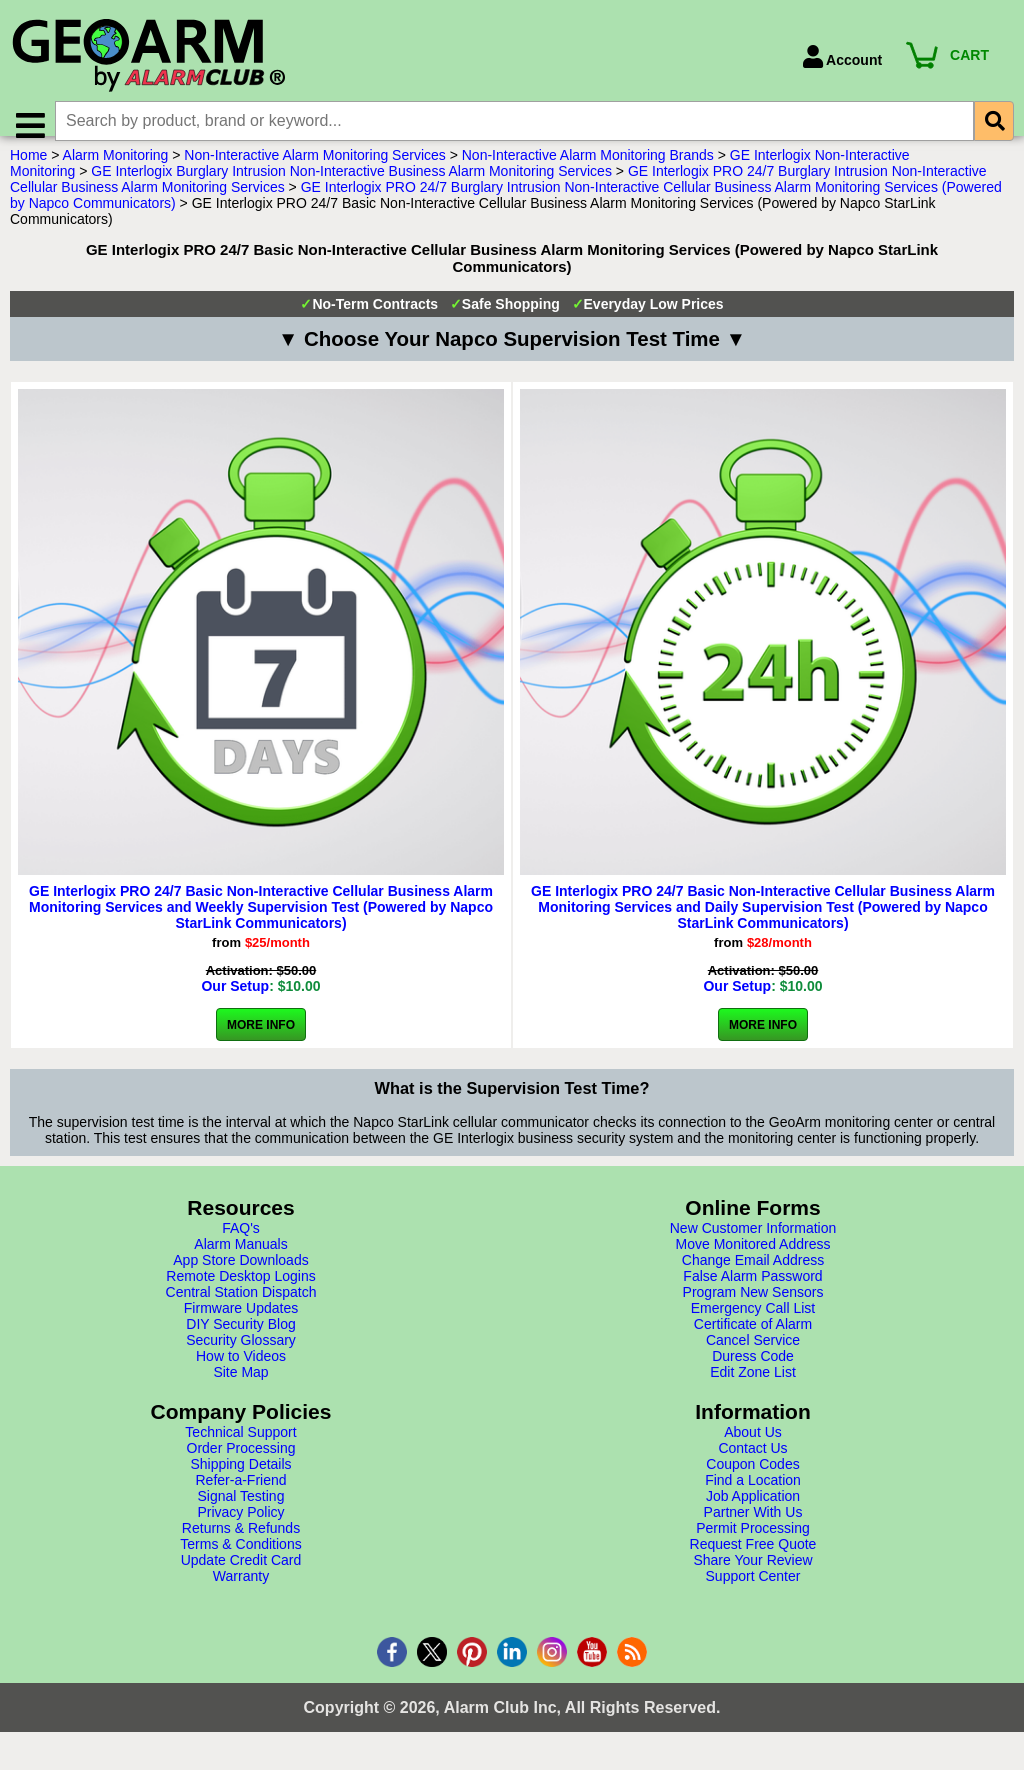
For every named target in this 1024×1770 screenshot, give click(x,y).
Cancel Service (753, 1358)
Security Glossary (241, 1358)
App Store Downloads (240, 1278)
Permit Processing (753, 1546)
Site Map (240, 1390)
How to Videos (241, 1374)
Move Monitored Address (753, 1262)
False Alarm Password (752, 1294)
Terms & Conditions (240, 1562)
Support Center (753, 1594)
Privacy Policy (240, 1530)
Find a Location (753, 1498)
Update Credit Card (241, 1578)
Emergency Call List (753, 1326)
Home (28, 173)
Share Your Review (752, 1578)
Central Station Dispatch (241, 1310)
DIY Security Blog (240, 1342)
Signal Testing (241, 1514)
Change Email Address (753, 1278)
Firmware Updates (241, 1326)
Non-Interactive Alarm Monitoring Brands (588, 173)
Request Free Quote (753, 1562)
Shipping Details (240, 1482)
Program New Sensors (753, 1310)
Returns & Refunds (241, 1546)
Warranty (241, 1594)
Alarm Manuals (240, 1262)
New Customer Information (753, 1246)
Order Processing (241, 1466)
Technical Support (240, 1450)
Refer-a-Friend (240, 1498)
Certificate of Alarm (753, 1342)
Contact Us (752, 1466)
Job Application (753, 1514)
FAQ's (241, 1246)
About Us (753, 1450)
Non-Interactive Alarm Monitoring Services (314, 173)
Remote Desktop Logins (240, 1294)
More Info (261, 1043)
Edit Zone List (753, 1390)
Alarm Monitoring (116, 173)
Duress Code (753, 1374)
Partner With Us (753, 1530)
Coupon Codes (752, 1482)
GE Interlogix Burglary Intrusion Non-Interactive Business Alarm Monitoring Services (351, 189)
